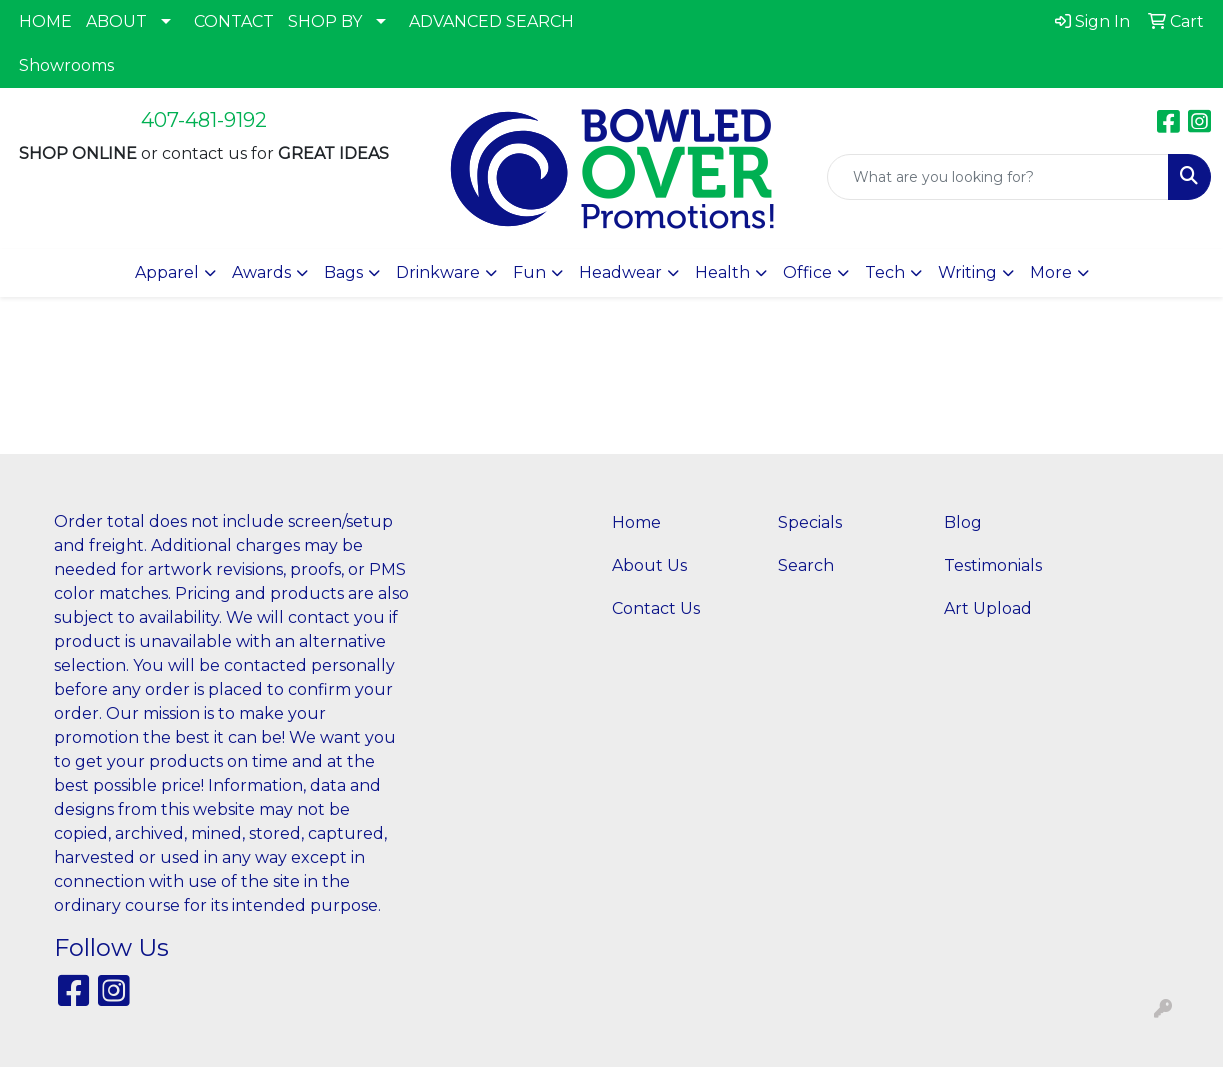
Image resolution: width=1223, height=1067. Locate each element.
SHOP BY (325, 21)
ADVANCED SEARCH (491, 21)
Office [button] (807, 272)
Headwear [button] (620, 272)
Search (806, 565)
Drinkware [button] (438, 272)
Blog (963, 522)
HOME (45, 21)
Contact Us (656, 608)
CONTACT (234, 21)
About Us (649, 565)
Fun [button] (529, 272)
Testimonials (993, 565)
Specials (810, 522)
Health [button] (722, 272)
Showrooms (66, 65)
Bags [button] (343, 272)
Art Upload (988, 608)
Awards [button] (261, 272)
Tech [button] (885, 272)
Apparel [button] (167, 272)
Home (636, 522)
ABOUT (116, 21)
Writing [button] (967, 272)
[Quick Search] (998, 177)
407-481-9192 (204, 120)
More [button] (1051, 272)
